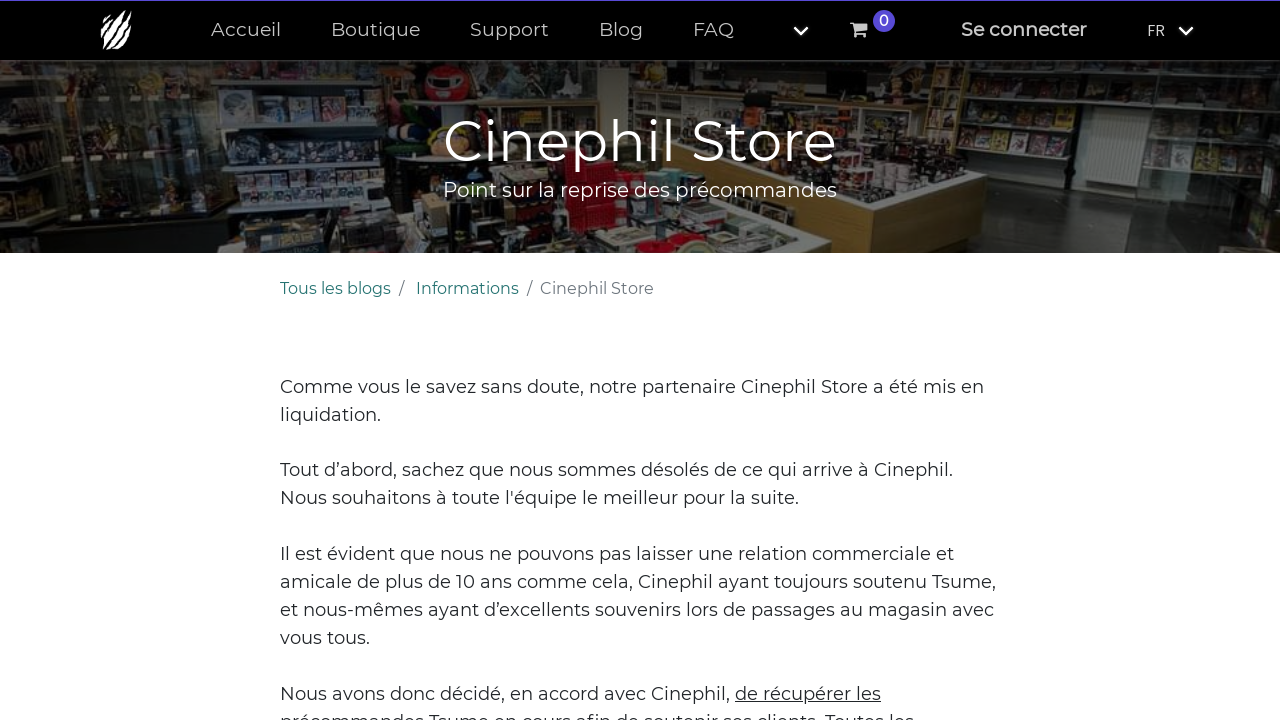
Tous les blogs (335, 288)
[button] (784, 30)
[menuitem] (246, 30)
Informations (467, 288)
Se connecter (1024, 29)
